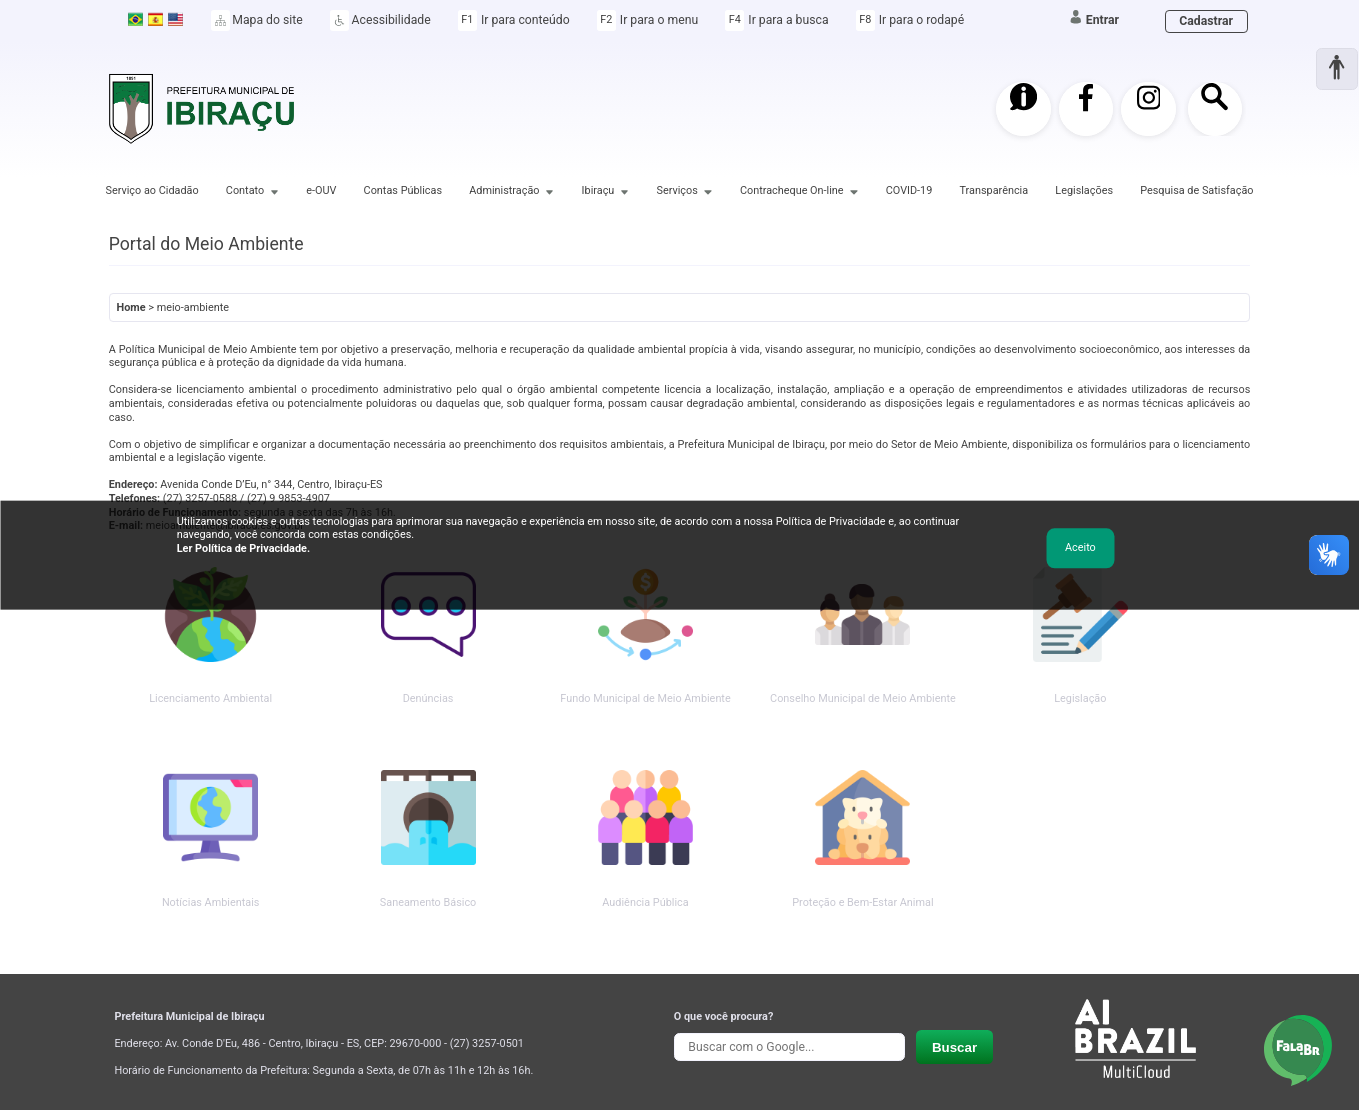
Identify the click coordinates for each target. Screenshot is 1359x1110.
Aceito (1080, 547)
